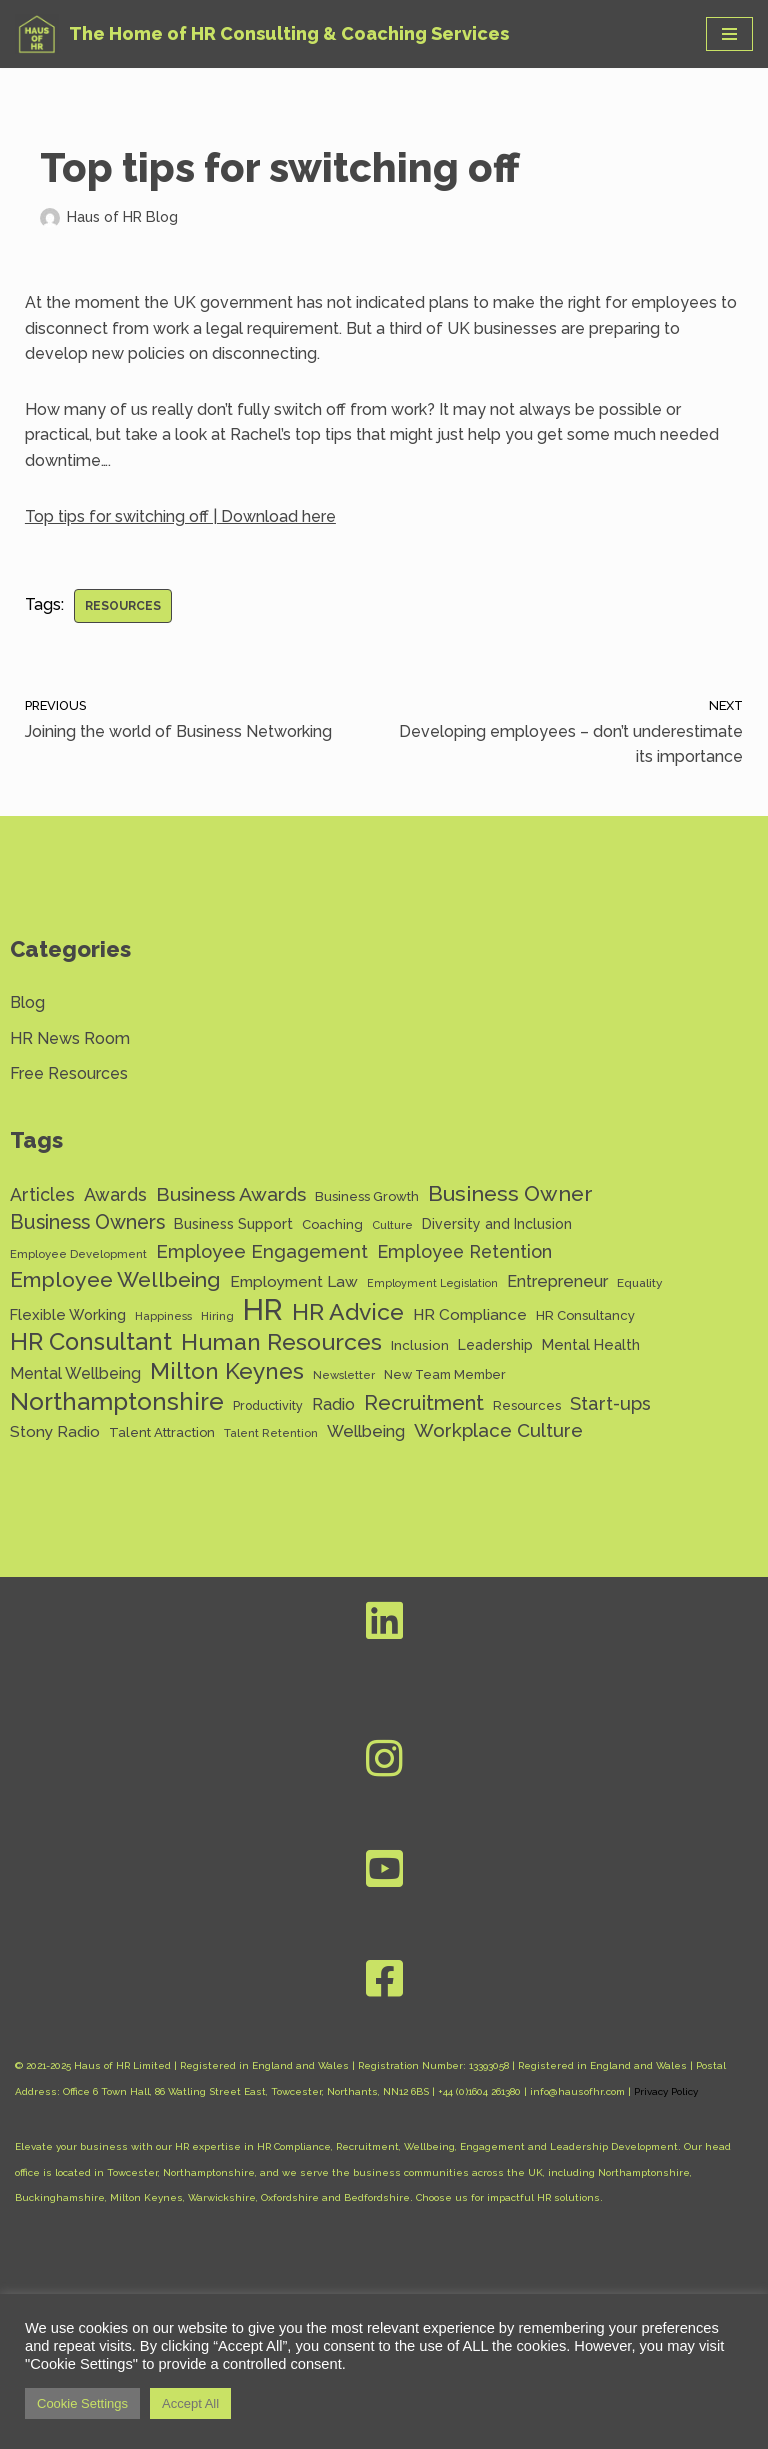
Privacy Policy (666, 2091)
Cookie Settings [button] (82, 2403)
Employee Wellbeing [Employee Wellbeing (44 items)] (115, 1279)
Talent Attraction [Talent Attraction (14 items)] (162, 1432)
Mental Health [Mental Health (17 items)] (591, 1344)
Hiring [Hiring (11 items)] (217, 1316)
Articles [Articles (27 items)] (42, 1194)
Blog (27, 1002)
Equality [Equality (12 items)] (639, 1283)
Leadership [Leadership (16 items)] (495, 1345)
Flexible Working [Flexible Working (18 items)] (68, 1314)
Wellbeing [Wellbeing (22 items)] (366, 1431)
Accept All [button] (190, 2403)
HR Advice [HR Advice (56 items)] (348, 1312)
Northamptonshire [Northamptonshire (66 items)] (117, 1402)
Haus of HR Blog (122, 216)
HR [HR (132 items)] (263, 1310)
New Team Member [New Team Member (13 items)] (445, 1374)
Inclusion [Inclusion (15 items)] (420, 1345)
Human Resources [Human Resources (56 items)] (281, 1342)
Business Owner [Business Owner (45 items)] (510, 1193)
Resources (123, 606)
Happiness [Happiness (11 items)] (163, 1316)
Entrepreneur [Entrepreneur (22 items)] (557, 1281)
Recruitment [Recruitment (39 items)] (424, 1403)
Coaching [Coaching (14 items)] (332, 1224)
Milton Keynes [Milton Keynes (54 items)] (227, 1371)
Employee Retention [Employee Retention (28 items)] (464, 1251)
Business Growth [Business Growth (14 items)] (367, 1196)
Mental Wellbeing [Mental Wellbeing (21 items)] (75, 1373)
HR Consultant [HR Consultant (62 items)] (91, 1343)
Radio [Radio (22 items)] (333, 1404)
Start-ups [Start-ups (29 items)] (610, 1403)
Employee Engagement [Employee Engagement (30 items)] (262, 1251)
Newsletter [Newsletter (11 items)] (344, 1375)
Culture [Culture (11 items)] (392, 1225)
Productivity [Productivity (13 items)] (268, 1405)
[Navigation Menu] (729, 34)
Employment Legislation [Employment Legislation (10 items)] (432, 1283)
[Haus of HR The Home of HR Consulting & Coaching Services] (262, 34)
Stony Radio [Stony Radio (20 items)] (55, 1431)
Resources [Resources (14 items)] (527, 1405)
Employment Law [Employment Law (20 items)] (294, 1281)
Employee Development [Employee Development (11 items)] (78, 1254)
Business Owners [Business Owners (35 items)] (87, 1222)
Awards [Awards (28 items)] (115, 1194)
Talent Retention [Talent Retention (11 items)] (271, 1433)
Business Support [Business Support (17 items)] (233, 1223)
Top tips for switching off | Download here (180, 516)
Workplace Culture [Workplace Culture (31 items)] (498, 1430)
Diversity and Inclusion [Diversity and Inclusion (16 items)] (497, 1224)
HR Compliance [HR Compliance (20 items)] (470, 1314)
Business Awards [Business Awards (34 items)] (231, 1194)
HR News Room (70, 1038)
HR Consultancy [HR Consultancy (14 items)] (585, 1315)
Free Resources (69, 1073)
